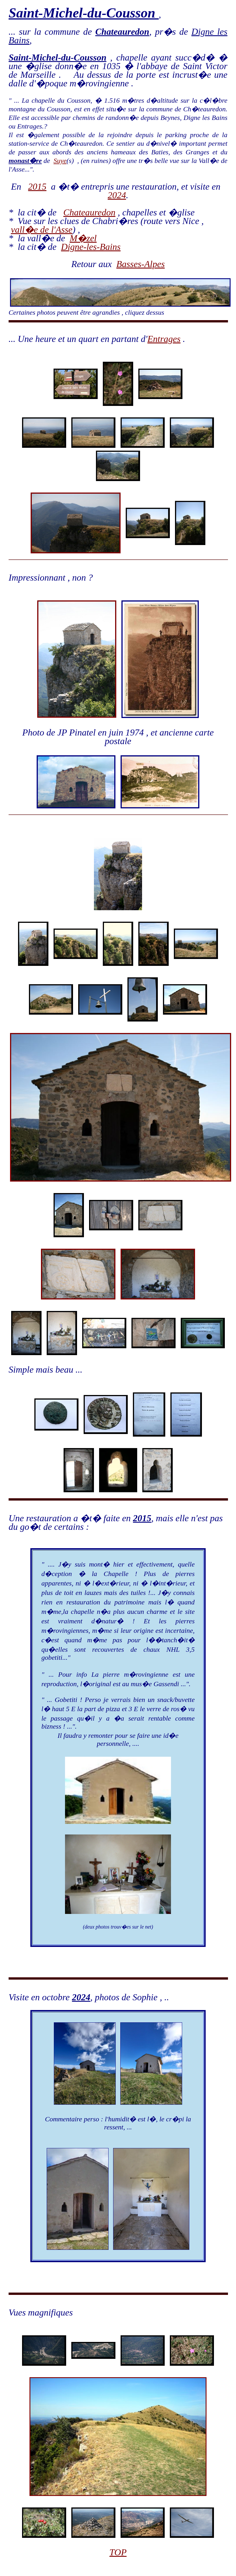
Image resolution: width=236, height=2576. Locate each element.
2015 (37, 186)
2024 (117, 195)
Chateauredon (89, 212)
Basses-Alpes (140, 264)
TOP (118, 2552)
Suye (60, 160)
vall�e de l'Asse (41, 229)
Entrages (164, 339)
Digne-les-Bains (91, 247)
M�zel (83, 238)
